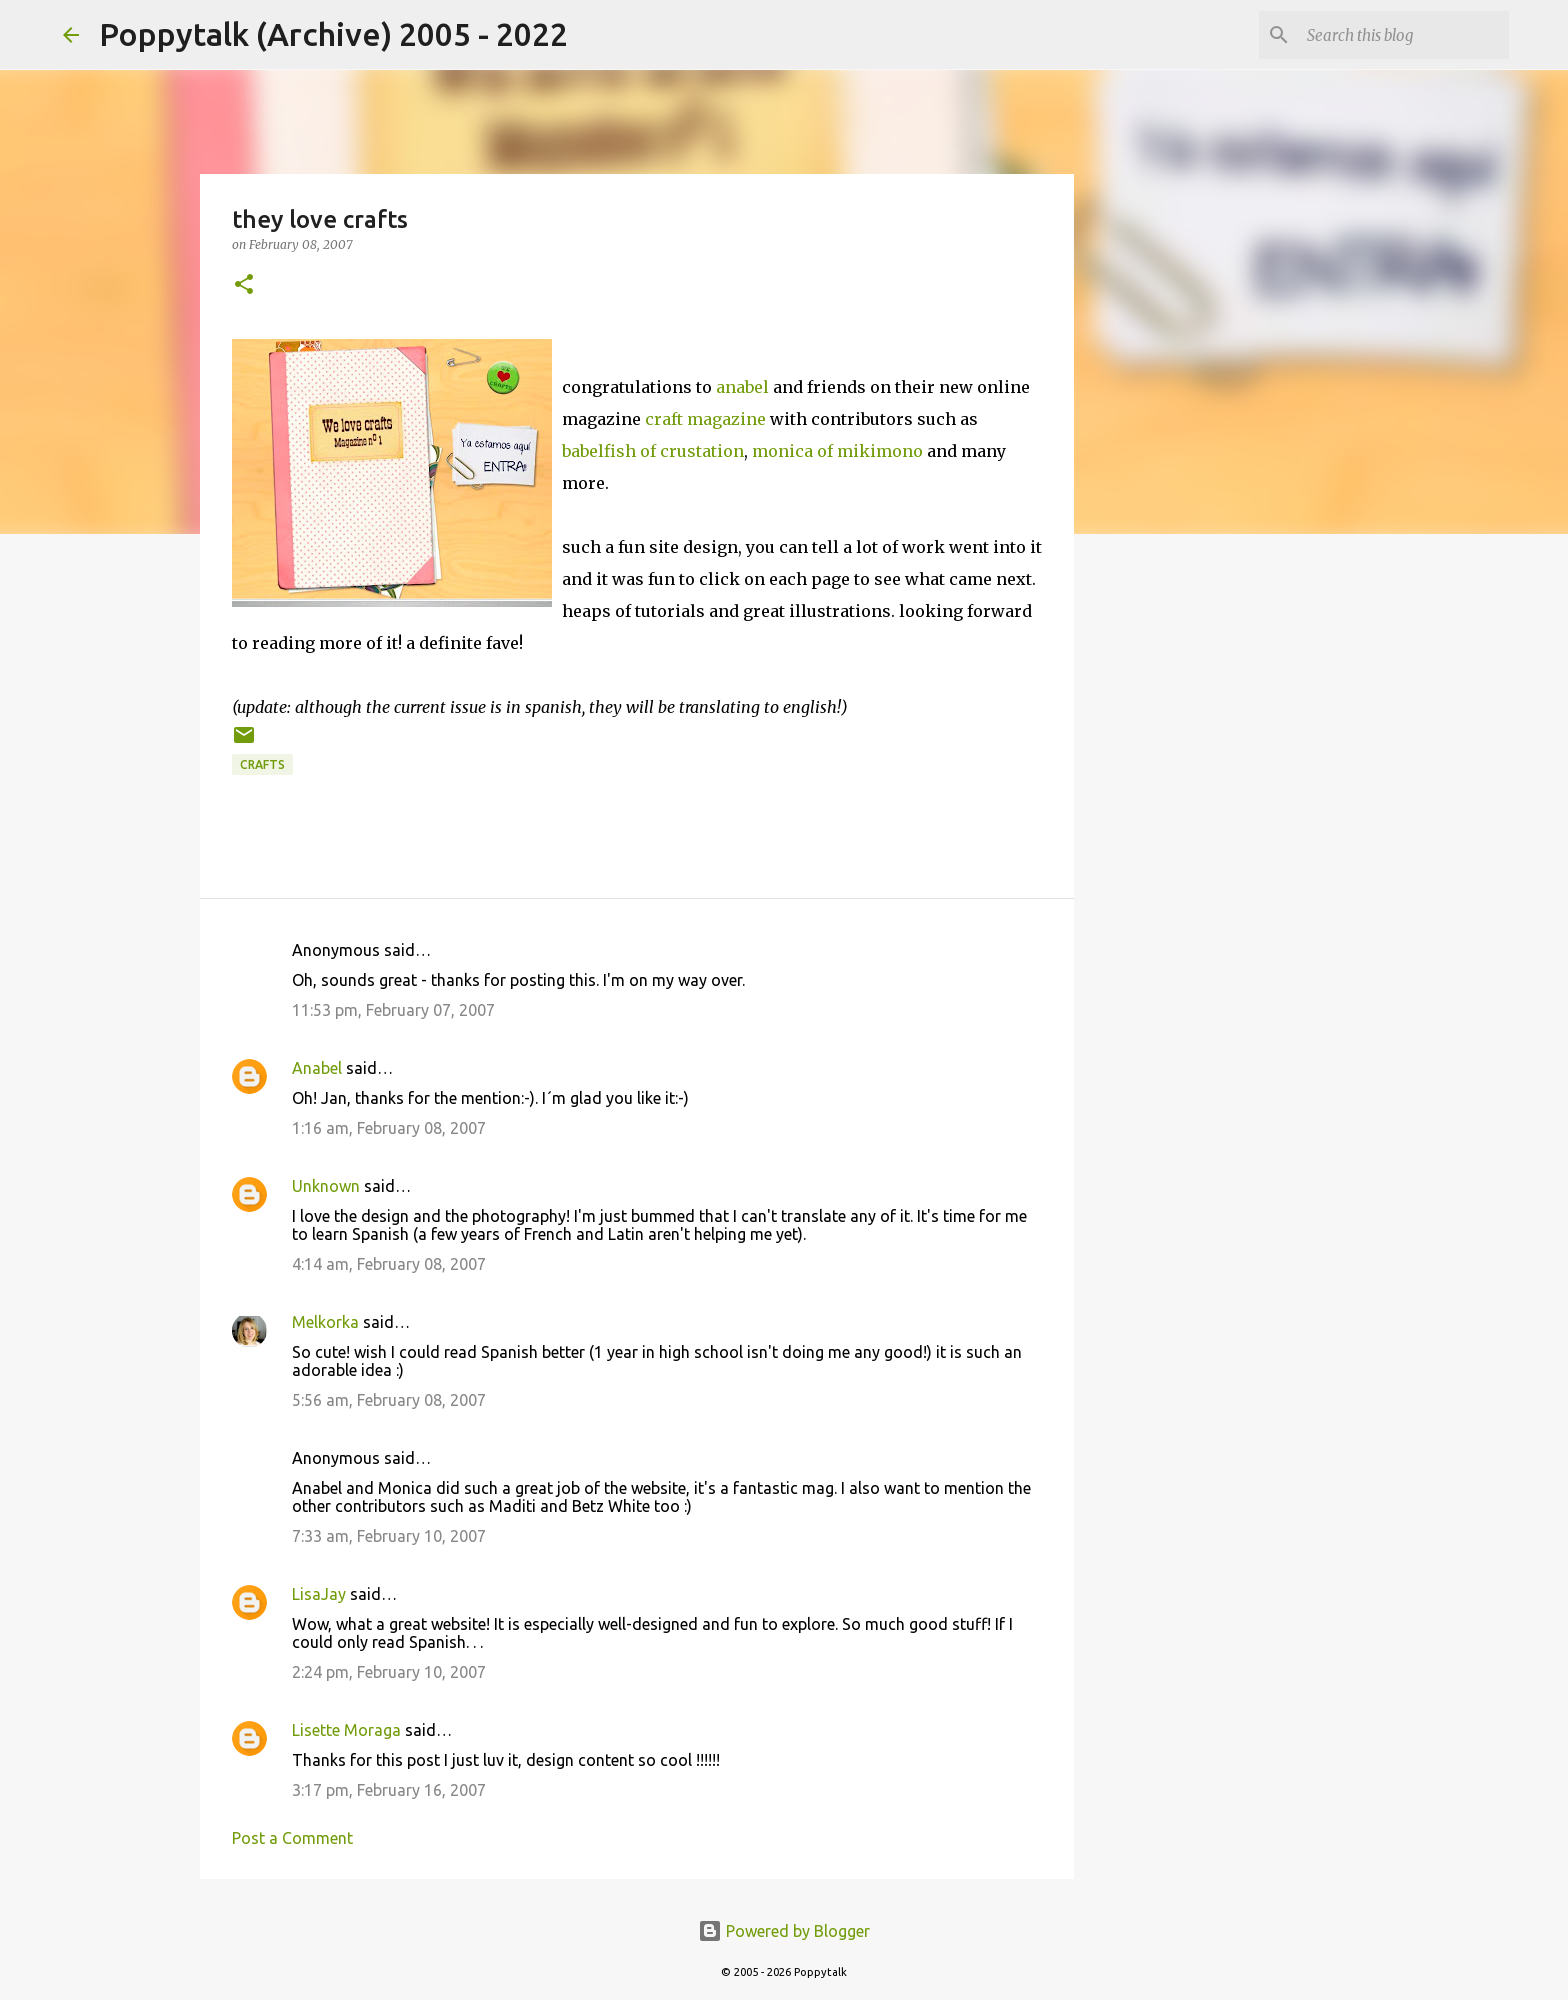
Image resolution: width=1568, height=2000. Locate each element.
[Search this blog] (1404, 35)
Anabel (317, 1068)
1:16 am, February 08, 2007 (389, 1128)
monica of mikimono (837, 451)
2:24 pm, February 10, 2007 (389, 1672)
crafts (262, 764)
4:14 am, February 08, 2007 (389, 1264)
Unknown (326, 1186)
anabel (742, 387)
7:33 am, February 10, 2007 (389, 1536)
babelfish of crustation (653, 451)
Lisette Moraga (346, 1730)
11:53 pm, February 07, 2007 (393, 1010)
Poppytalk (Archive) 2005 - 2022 (333, 34)
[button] (244, 285)
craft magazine (705, 419)
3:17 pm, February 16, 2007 (389, 1790)
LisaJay (319, 1594)
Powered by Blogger (784, 1931)
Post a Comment (292, 1838)
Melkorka (325, 1322)
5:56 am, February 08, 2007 (389, 1400)
